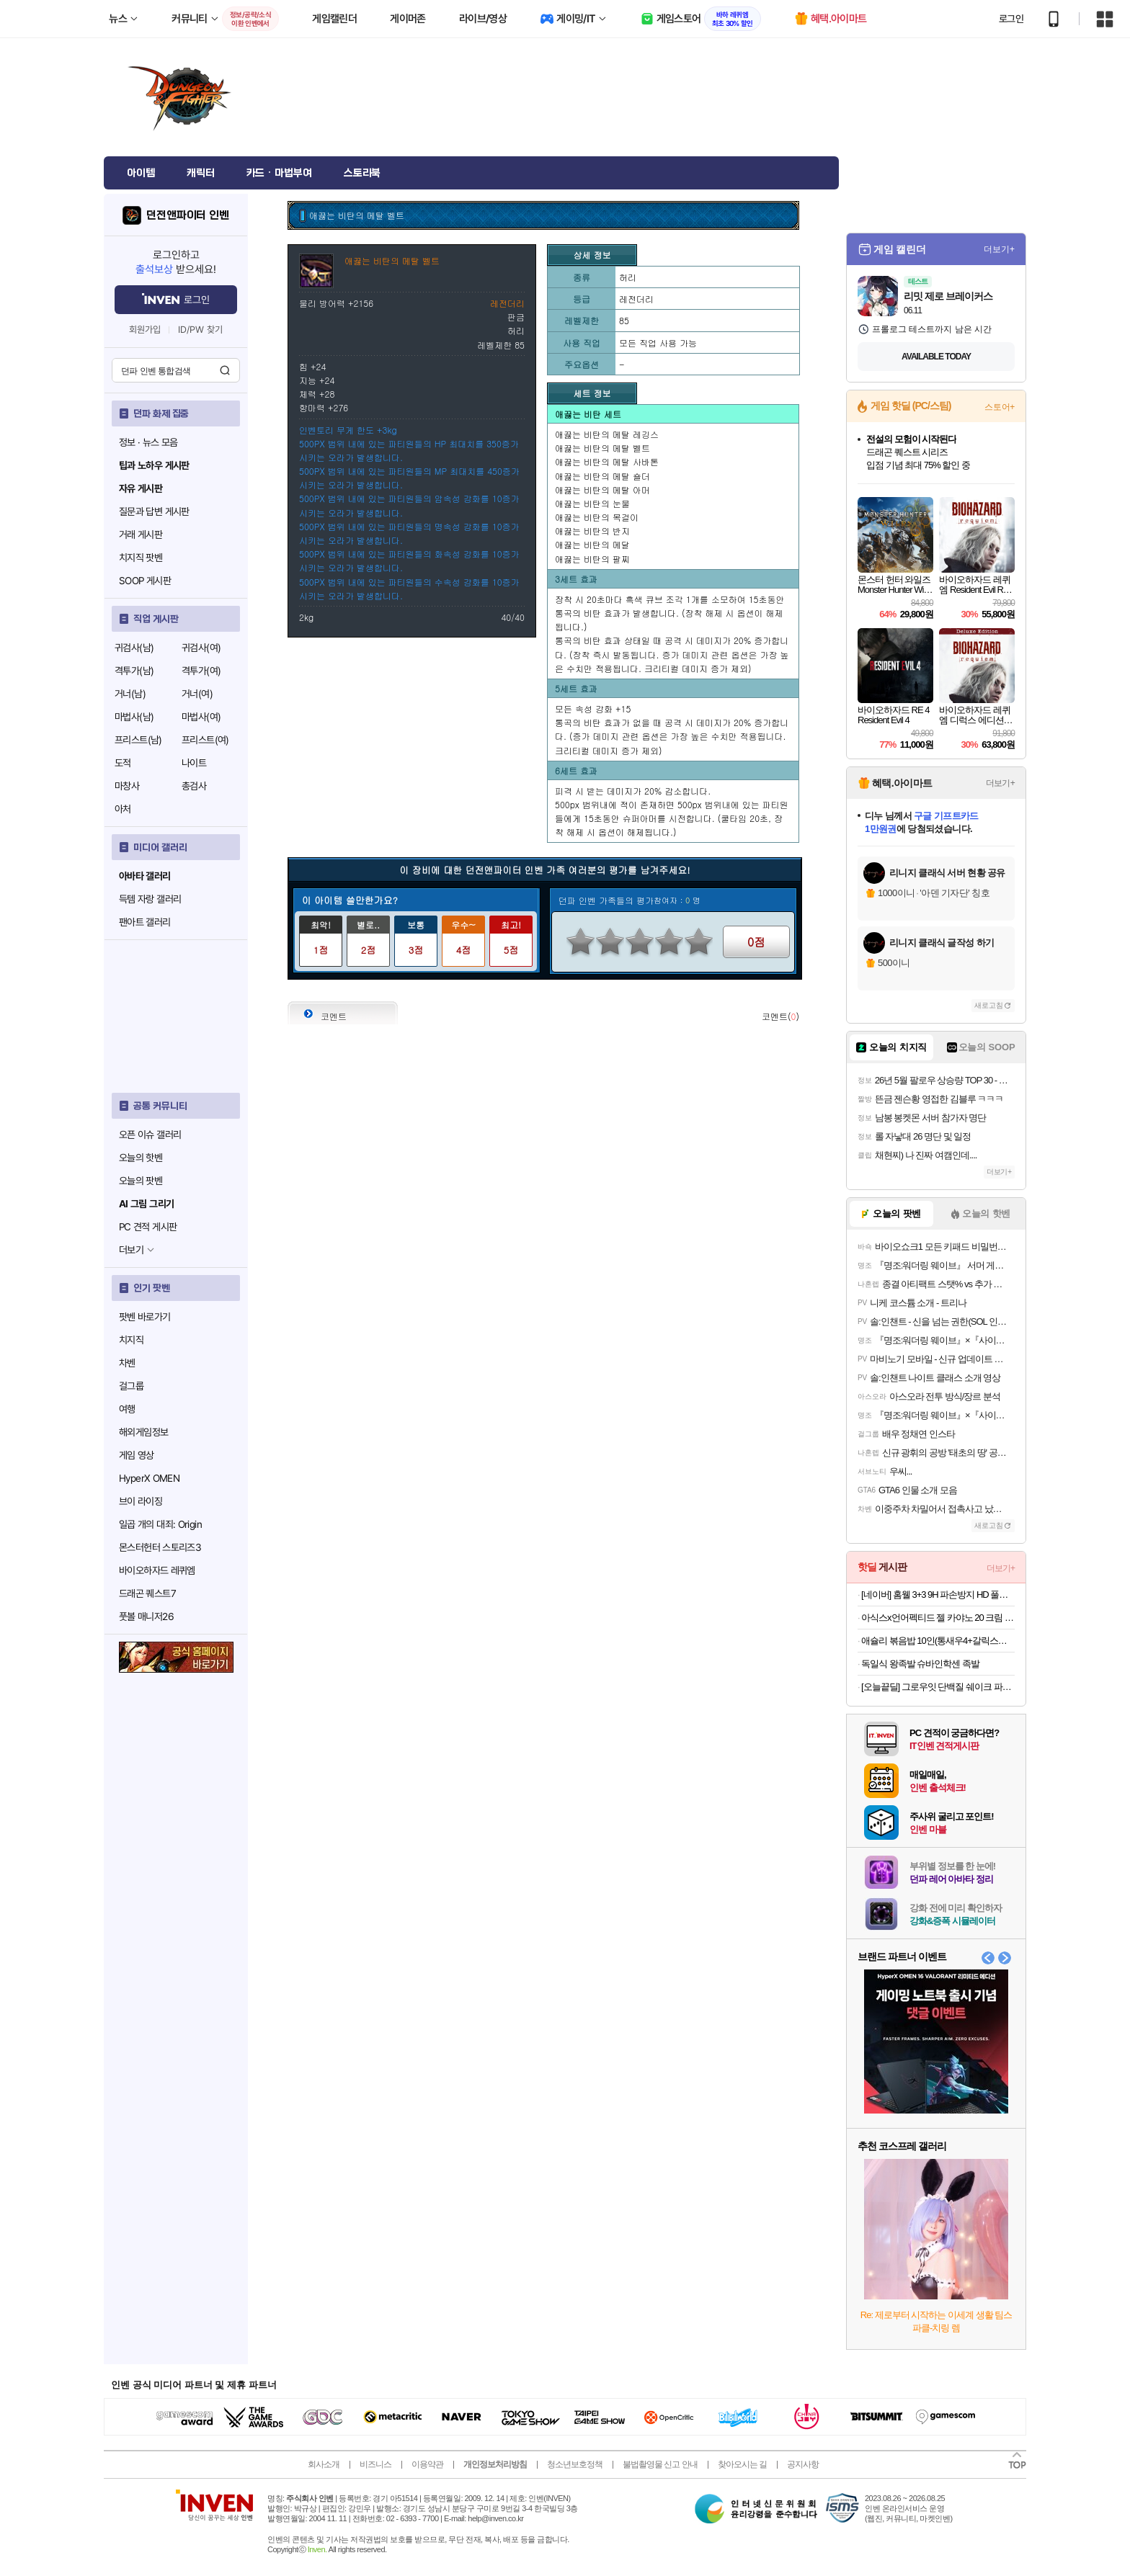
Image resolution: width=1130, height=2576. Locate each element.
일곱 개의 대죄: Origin (160, 1524)
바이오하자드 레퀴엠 (157, 1570)
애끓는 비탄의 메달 (592, 544)
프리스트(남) (138, 740)
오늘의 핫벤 (140, 1157)
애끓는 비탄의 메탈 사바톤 (607, 461)
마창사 (127, 786)
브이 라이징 (140, 1501)
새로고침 (988, 1005)
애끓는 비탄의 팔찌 (592, 559)
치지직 (131, 1340)
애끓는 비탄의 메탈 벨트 (602, 448)
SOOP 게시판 (145, 580)
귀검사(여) (201, 647)
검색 (224, 370)
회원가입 (145, 329)
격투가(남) (134, 670)
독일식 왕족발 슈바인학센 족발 (920, 1663)
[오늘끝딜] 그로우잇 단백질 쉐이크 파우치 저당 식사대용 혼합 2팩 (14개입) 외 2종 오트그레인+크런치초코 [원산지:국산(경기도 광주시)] (938, 1686)
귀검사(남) (134, 647)
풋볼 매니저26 (146, 1616)
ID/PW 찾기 (200, 329)
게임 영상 (136, 1455)
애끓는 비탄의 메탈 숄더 (602, 476)
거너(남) (130, 693)
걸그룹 (131, 1386)
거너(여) (197, 693)
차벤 (127, 1363)
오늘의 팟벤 (140, 1180)
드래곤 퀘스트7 (147, 1593)
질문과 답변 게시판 (154, 511)
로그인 (1011, 18)
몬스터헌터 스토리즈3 (160, 1547)
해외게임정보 (143, 1432)
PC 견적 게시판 (148, 1227)
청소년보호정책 (574, 2464)
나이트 (194, 763)
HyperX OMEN (149, 1478)
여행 (127, 1409)
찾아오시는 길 (742, 2464)
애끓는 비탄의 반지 (592, 530)
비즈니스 (375, 2464)
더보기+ (999, 249)
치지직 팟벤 (140, 557)
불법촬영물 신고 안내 (660, 2464)
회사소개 (323, 2464)
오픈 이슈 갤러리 (150, 1134)
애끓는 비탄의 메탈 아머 (602, 489)
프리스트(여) (205, 740)
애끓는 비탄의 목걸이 (597, 517)
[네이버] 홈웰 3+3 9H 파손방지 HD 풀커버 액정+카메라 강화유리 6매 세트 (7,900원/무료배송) (938, 1594)
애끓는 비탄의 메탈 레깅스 (607, 434)
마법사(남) (134, 717)
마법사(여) (201, 717)
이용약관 (427, 2464)
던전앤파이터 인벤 (187, 215)
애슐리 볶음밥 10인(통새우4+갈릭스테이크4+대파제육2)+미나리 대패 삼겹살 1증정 (938, 1640)
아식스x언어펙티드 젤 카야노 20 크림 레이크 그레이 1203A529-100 (938, 1617)
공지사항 (803, 2464)
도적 (123, 763)
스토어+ (999, 407)
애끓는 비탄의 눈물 (592, 503)
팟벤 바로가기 (145, 1317)
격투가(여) (201, 670)
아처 (123, 809)
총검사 (194, 786)
